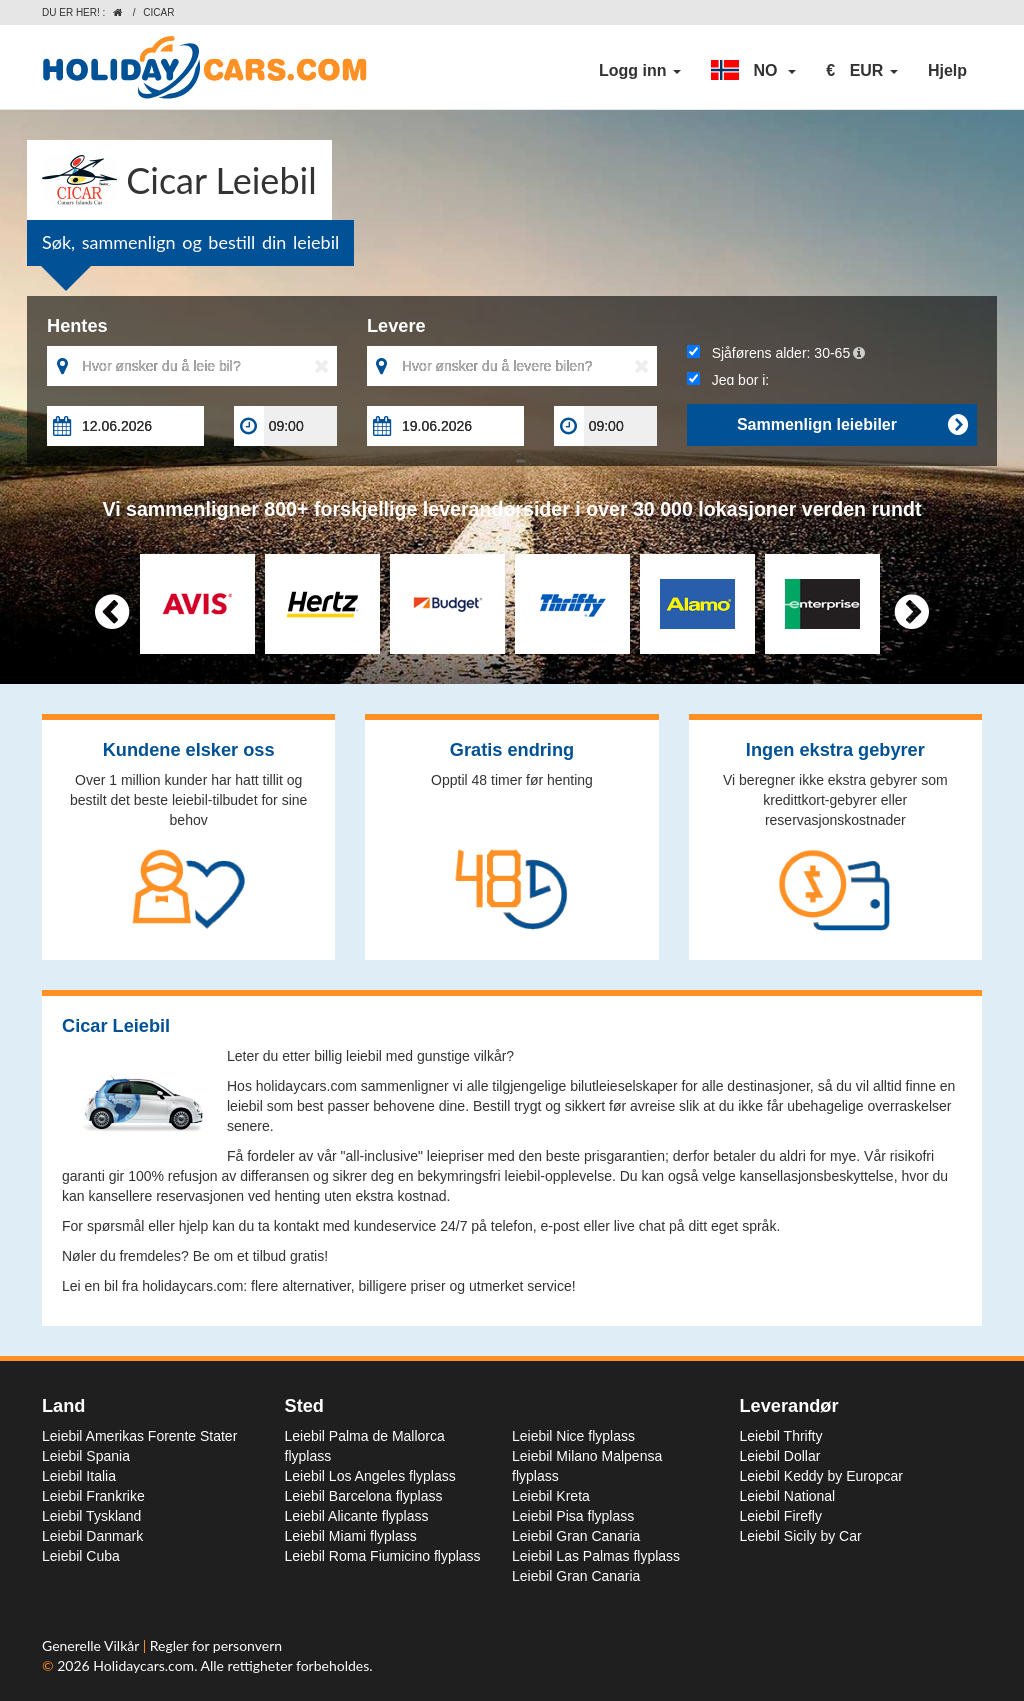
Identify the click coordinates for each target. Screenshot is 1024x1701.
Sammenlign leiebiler (852, 425)
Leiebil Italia (79, 1476)
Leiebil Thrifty (781, 1436)
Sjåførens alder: (776, 353)
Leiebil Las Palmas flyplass (596, 1556)
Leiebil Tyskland (91, 1516)
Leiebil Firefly (781, 1516)
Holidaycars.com (143, 1665)
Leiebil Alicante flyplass (357, 1516)
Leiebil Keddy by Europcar (821, 1476)
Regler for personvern (216, 1645)
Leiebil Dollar (780, 1456)
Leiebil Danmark (92, 1536)
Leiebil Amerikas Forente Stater (139, 1436)
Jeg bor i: (728, 380)
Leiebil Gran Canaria (576, 1536)
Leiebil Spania (86, 1456)
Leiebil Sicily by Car (801, 1536)
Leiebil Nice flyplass (573, 1436)
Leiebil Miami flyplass (351, 1536)
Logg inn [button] (640, 70)
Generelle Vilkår (92, 1645)
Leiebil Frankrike (93, 1496)
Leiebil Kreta (551, 1496)
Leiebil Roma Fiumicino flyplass (383, 1556)
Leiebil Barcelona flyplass (364, 1496)
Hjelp (947, 70)
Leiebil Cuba (81, 1556)
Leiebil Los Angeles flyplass (370, 1476)
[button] (753, 71)
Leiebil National (788, 1496)
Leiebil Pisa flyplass (573, 1516)
